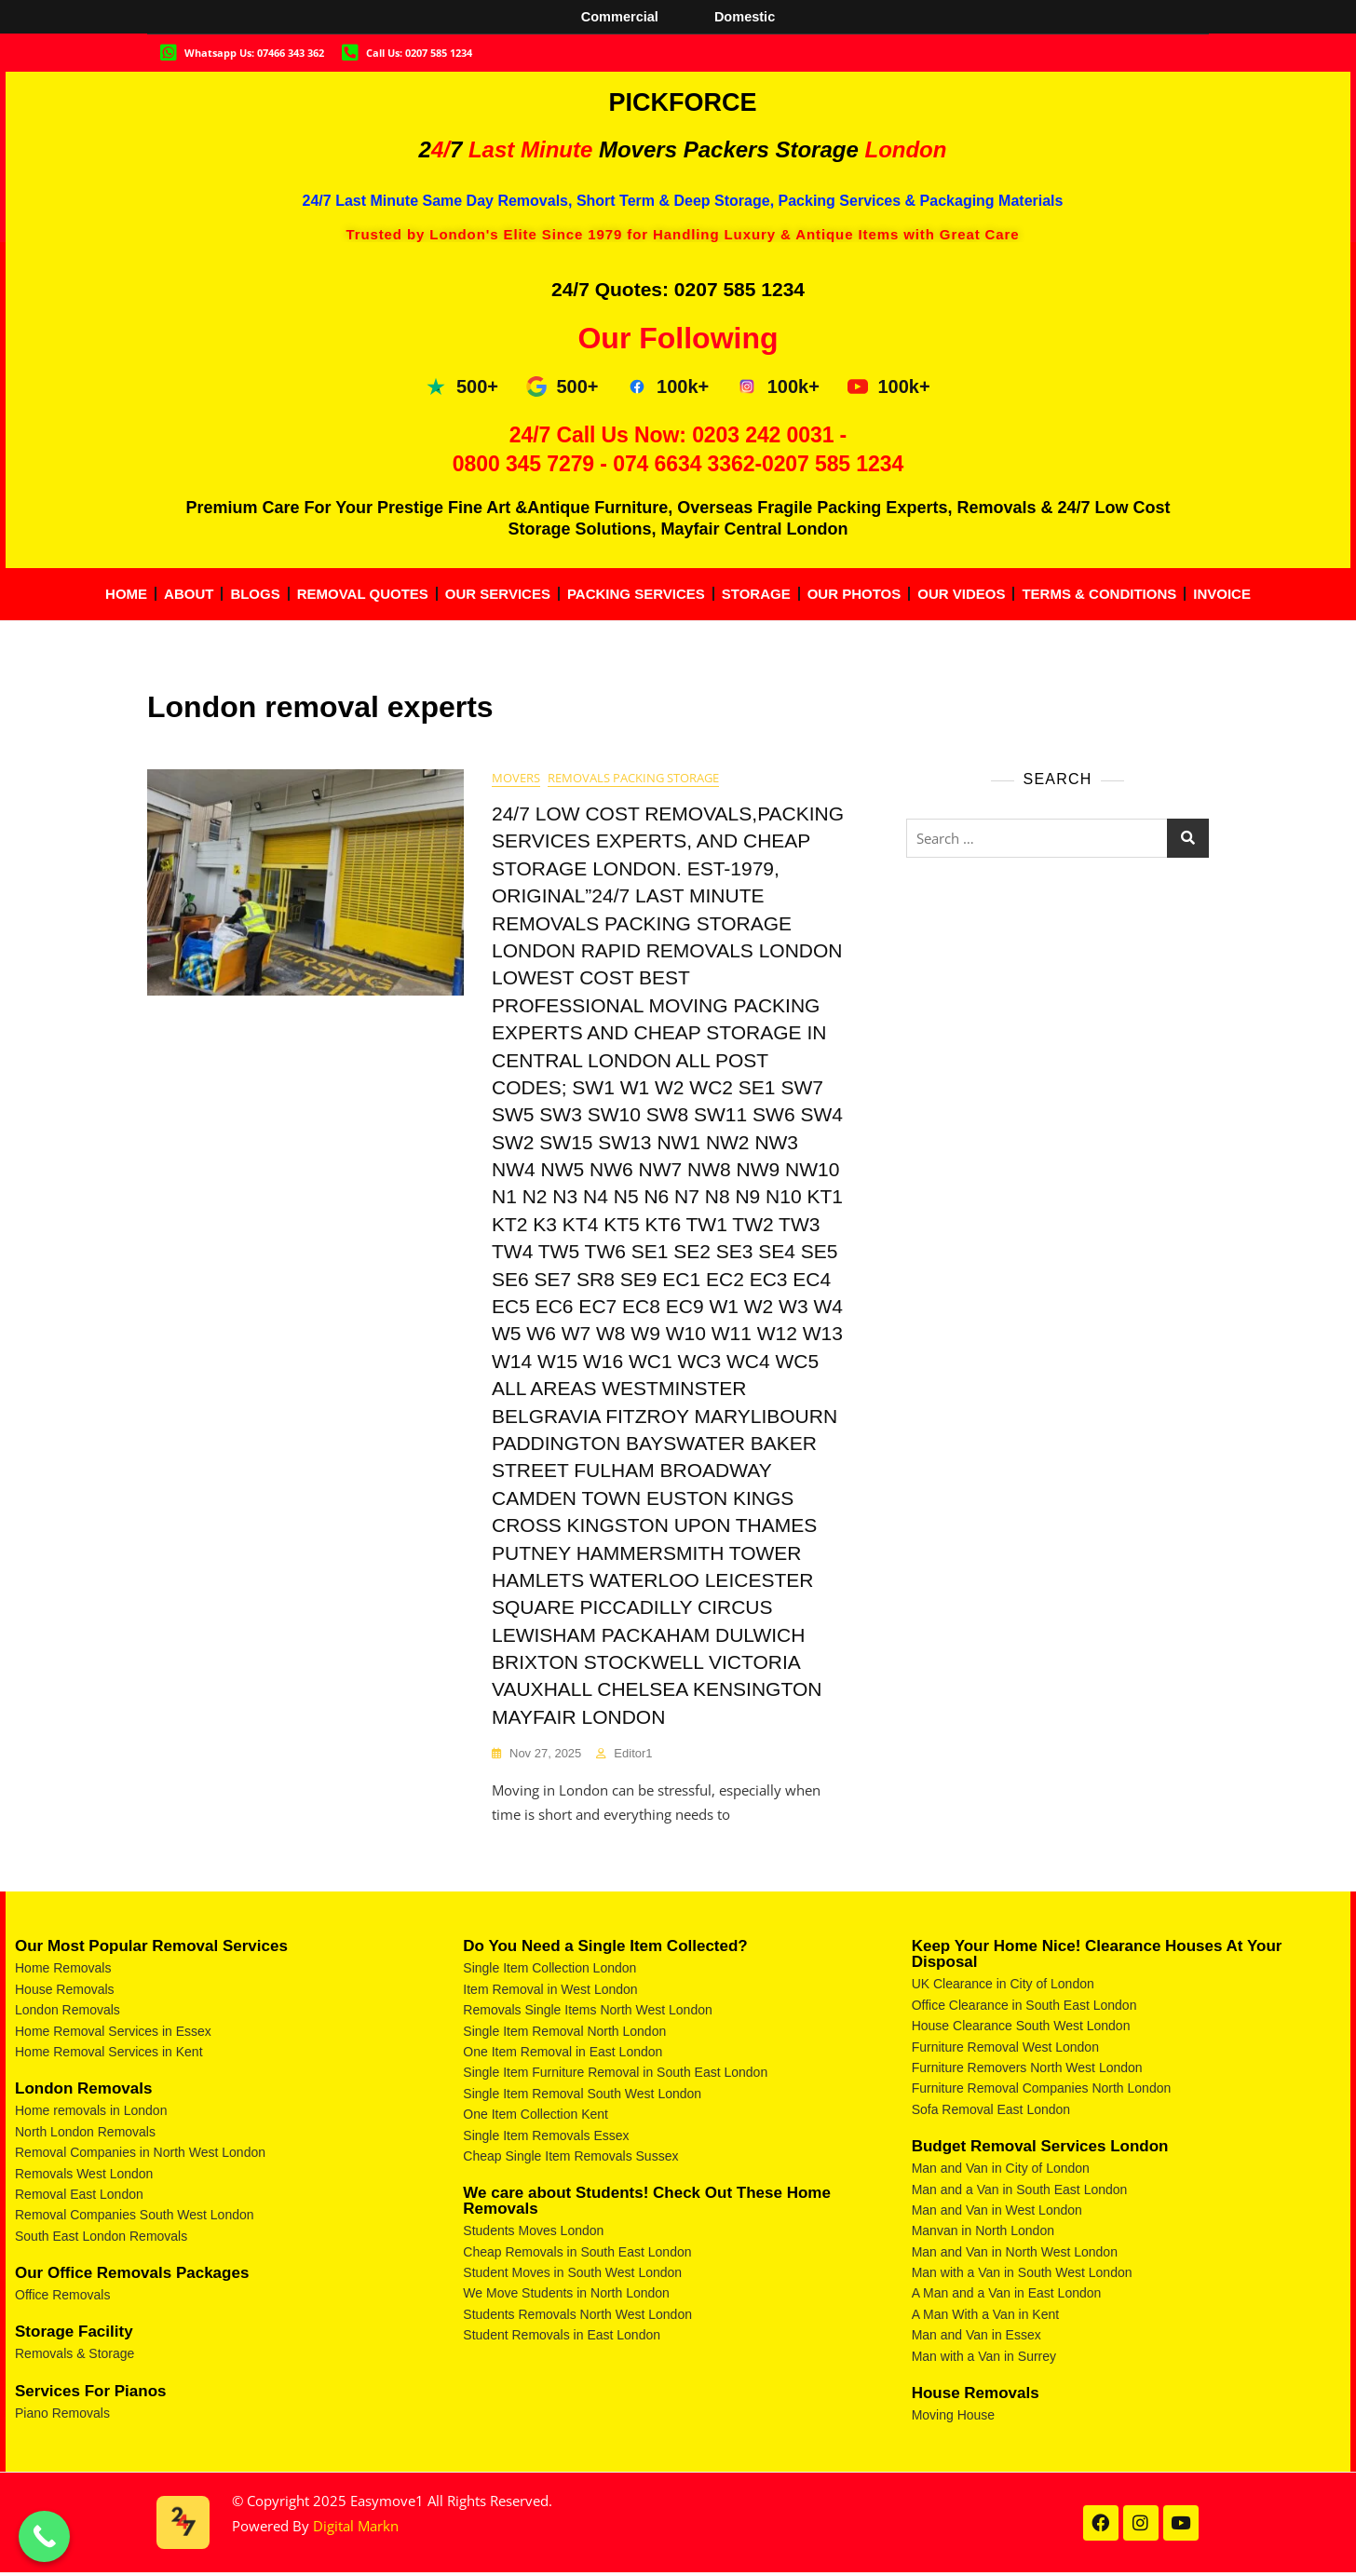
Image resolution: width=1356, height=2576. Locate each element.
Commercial (618, 16)
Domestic (746, 16)
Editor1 (633, 1754)
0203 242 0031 (763, 435)
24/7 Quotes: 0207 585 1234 (678, 289)
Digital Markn (356, 2527)
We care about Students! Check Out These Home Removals (647, 2203)
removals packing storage (633, 778)
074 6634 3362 (683, 464)
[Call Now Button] (44, 2536)
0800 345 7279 (523, 464)
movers (516, 778)
